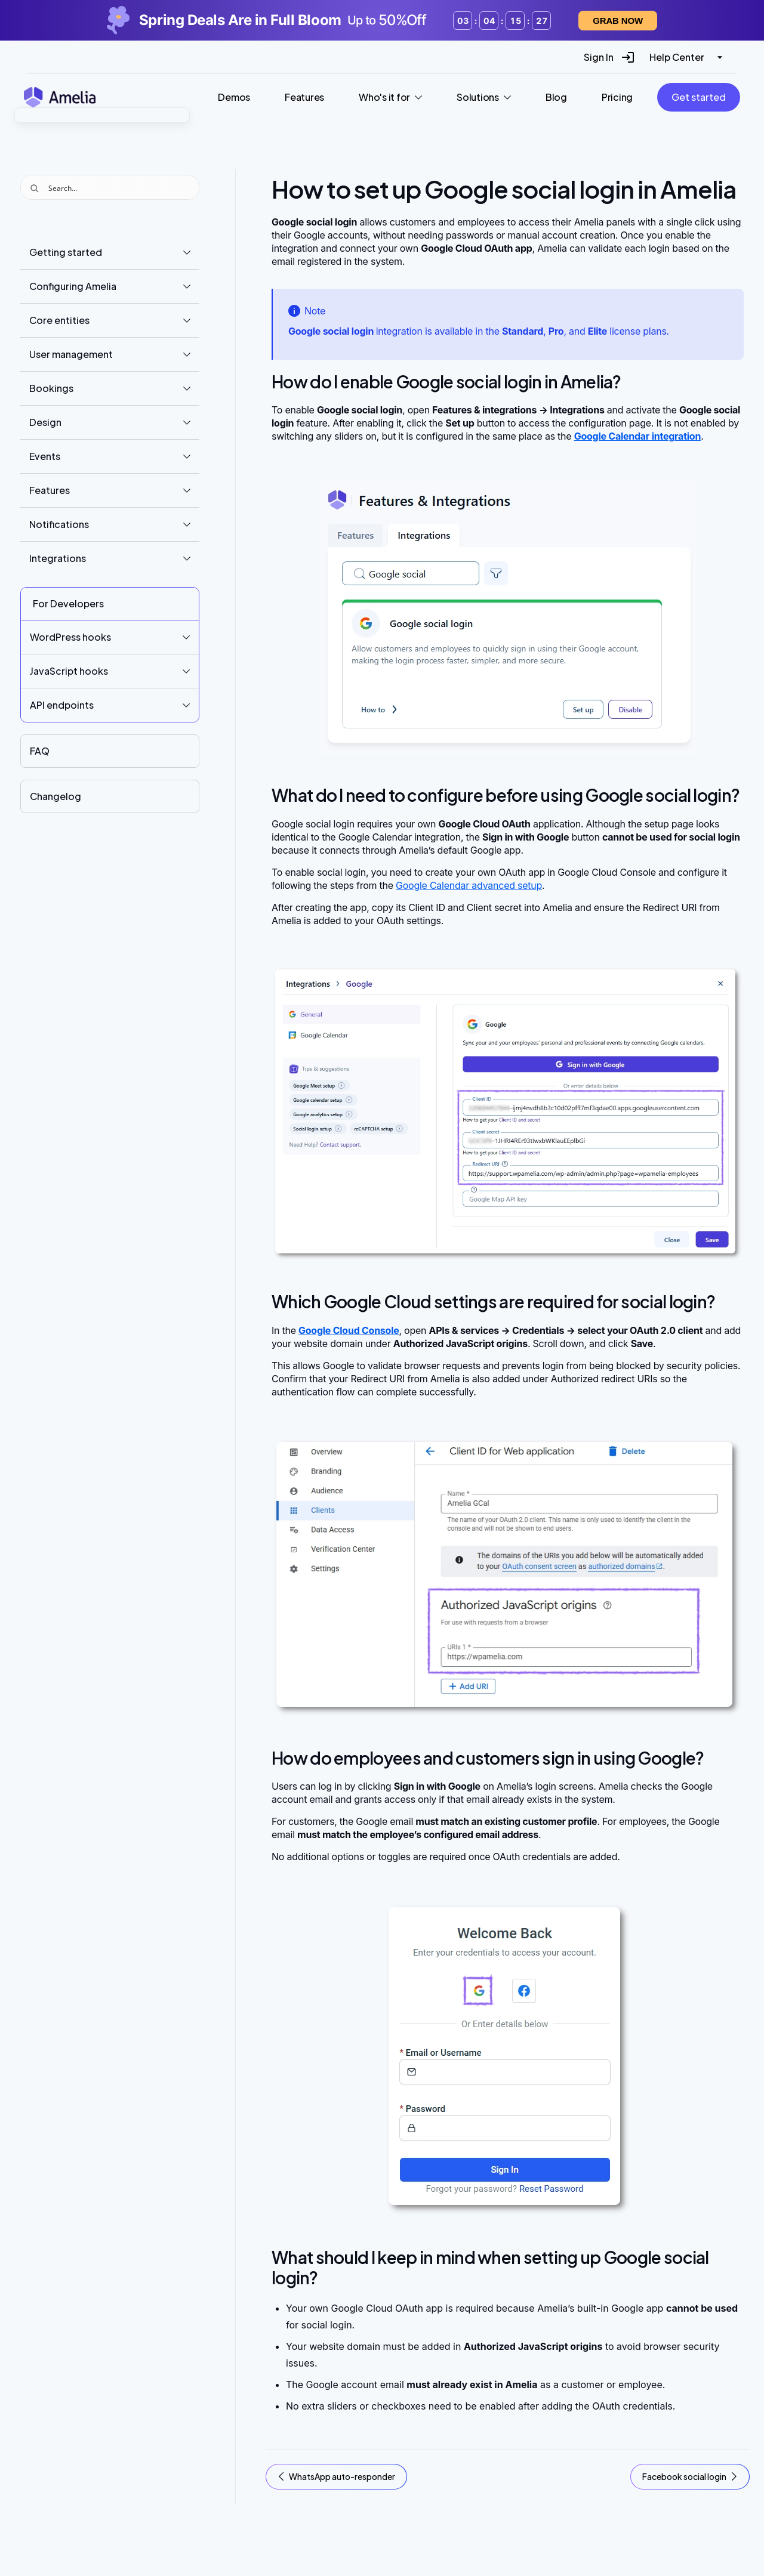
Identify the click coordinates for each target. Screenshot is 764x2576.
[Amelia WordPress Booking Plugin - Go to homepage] (60, 97)
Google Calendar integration (637, 436)
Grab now (618, 21)
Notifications (59, 524)
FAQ (40, 751)
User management (71, 354)
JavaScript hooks (69, 671)
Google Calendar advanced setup (469, 885)
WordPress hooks (70, 637)
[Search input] (120, 187)
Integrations (57, 558)
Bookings (51, 388)
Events (44, 456)
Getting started (65, 252)
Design (45, 422)
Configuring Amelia (72, 286)
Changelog (55, 796)
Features (49, 490)
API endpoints (62, 705)
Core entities (59, 320)
